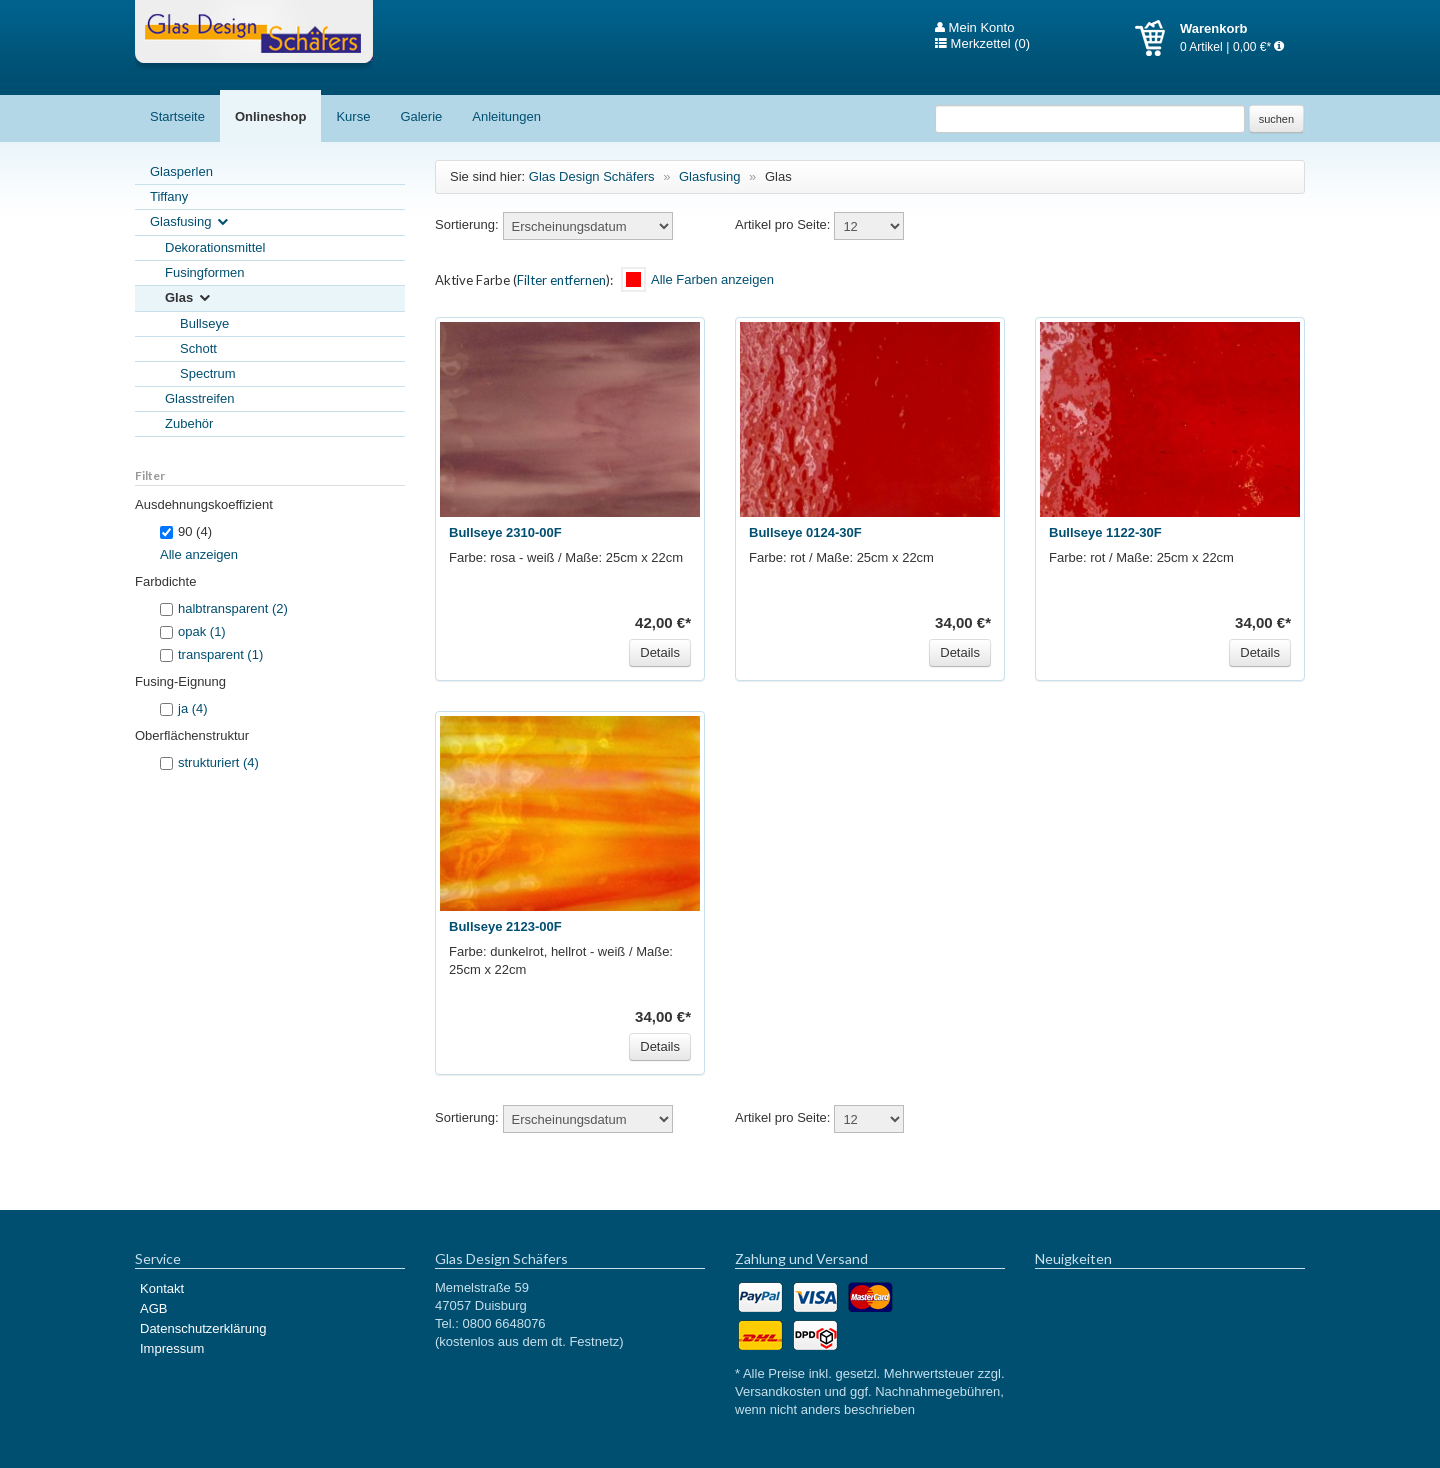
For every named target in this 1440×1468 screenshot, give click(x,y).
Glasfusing (190, 222)
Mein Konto (974, 28)
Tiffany (169, 196)
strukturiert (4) (218, 762)
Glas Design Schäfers (254, 35)
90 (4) (186, 531)
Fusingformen (204, 272)
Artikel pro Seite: (782, 224)
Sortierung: (467, 224)
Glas (189, 298)
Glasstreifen (199, 398)
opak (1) (202, 631)
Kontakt (162, 1288)
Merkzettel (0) (982, 44)
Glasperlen (181, 171)
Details (660, 652)
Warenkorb (1157, 38)
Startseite (177, 116)
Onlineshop (271, 116)
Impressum (172, 1348)
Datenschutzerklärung (203, 1328)
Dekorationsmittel (215, 247)
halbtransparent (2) (233, 608)
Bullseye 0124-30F (805, 532)
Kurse (353, 116)
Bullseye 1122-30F (1105, 532)
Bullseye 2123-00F (505, 926)
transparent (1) (220, 654)
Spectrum (208, 373)
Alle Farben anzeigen (712, 279)
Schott (198, 348)
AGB (153, 1308)
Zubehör (189, 423)
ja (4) (193, 708)
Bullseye (204, 323)
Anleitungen (506, 116)
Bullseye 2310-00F (505, 532)
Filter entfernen (561, 280)
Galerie (421, 116)
